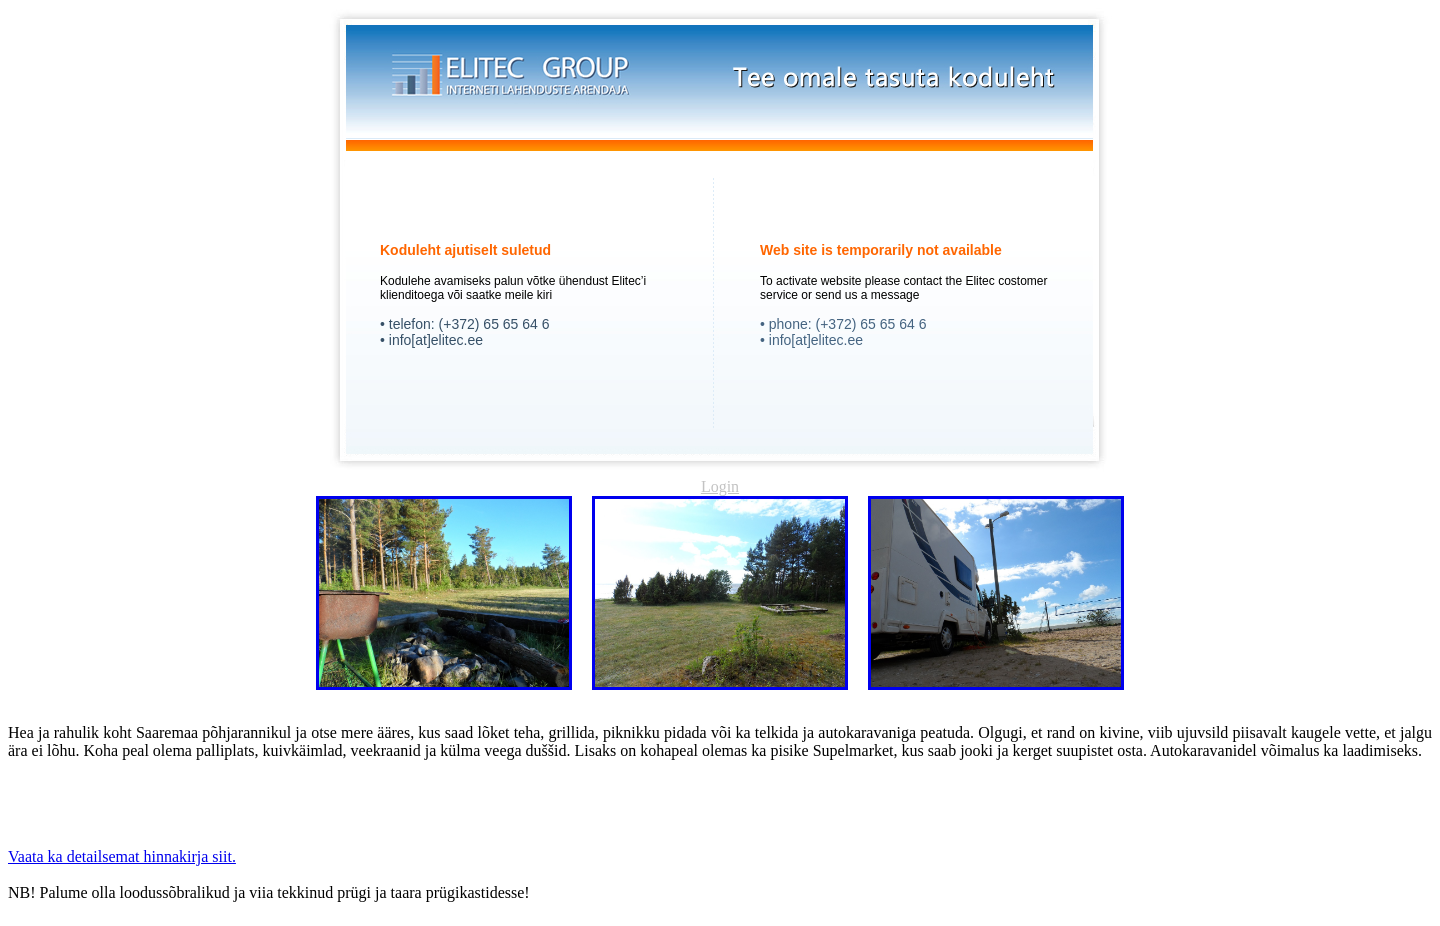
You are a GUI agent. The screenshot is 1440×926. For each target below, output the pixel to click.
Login (720, 486)
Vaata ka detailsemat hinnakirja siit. (122, 856)
